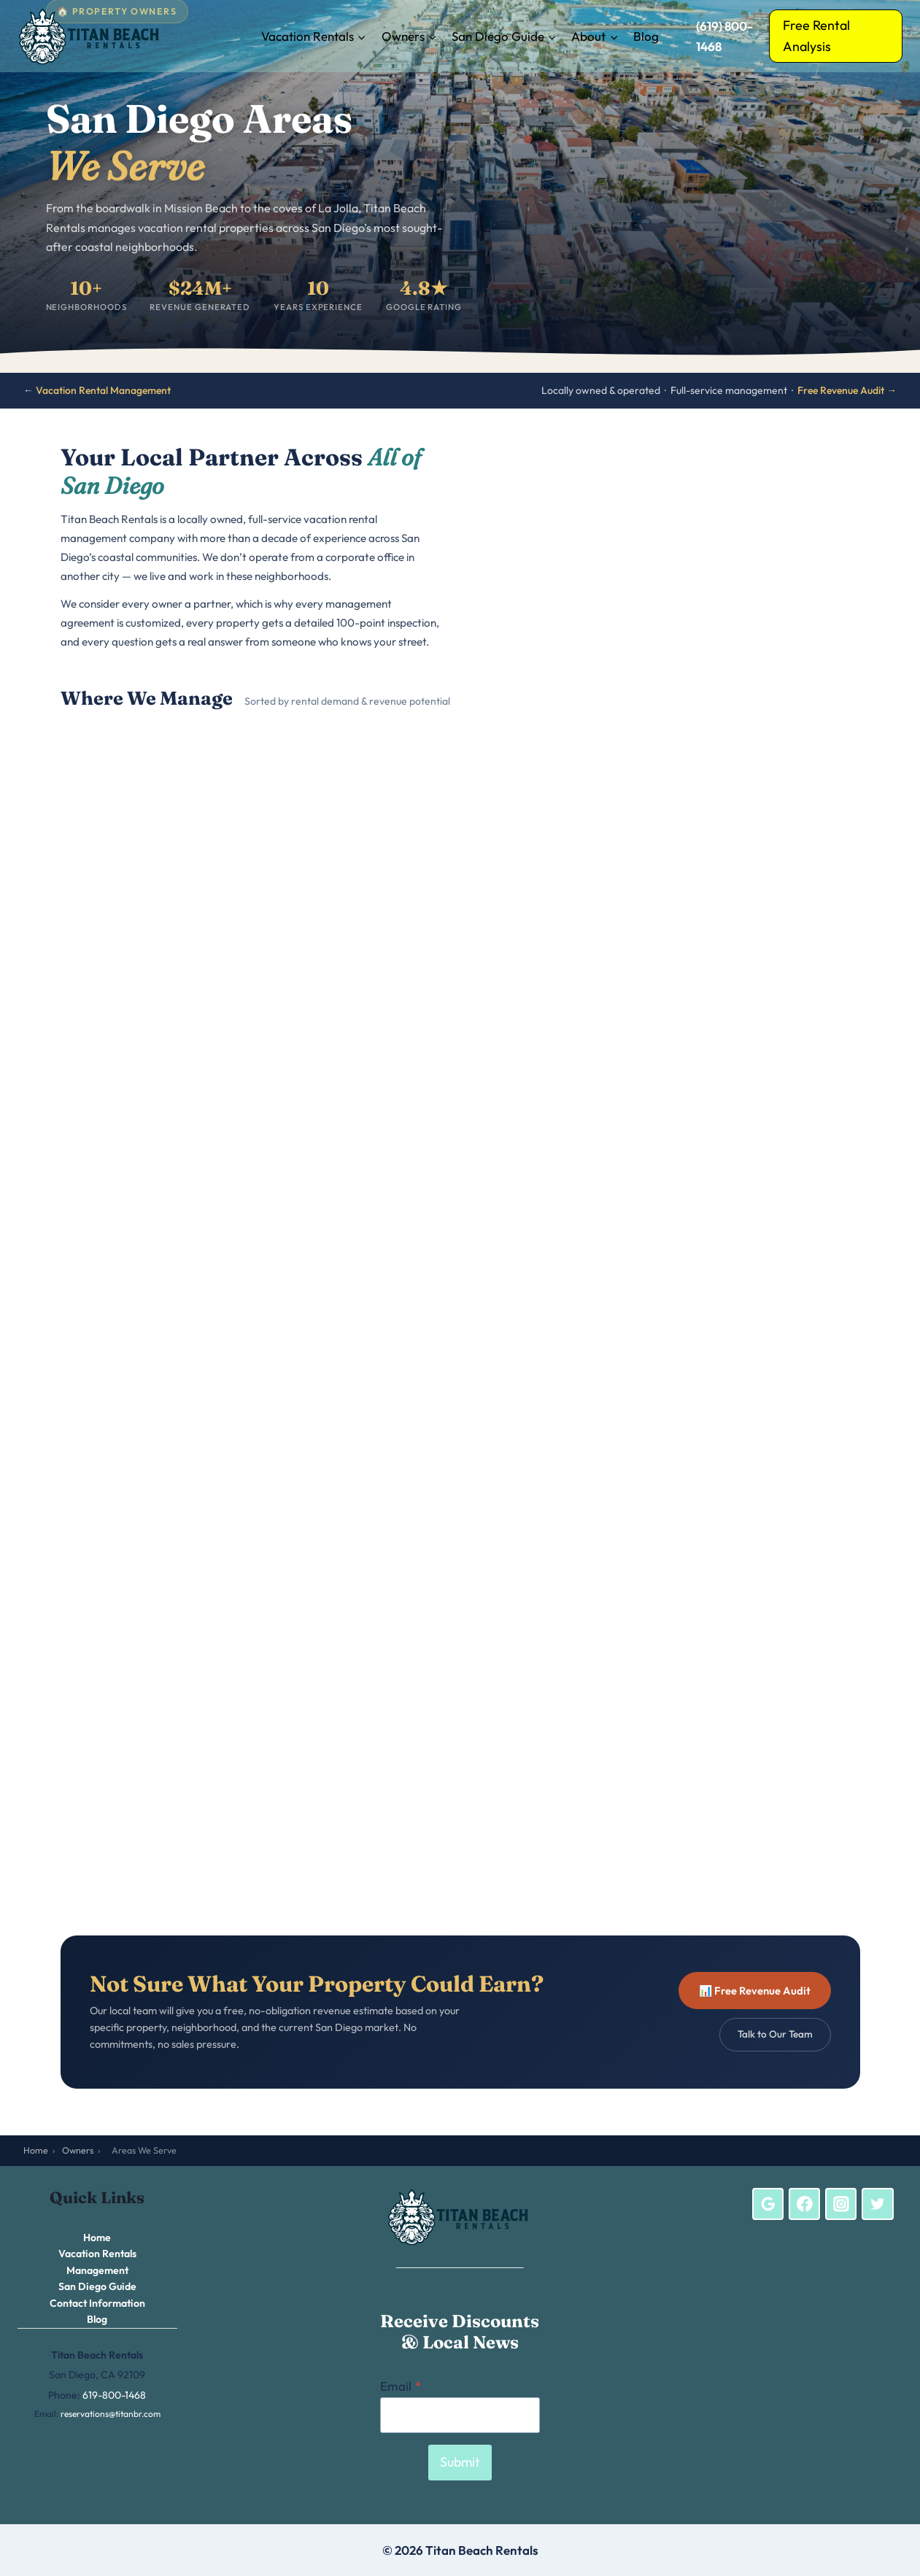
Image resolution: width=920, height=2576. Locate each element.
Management (97, 2270)
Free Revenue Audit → (847, 390)
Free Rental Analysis (816, 36)
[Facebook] (805, 2204)
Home (35, 2150)
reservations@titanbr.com (111, 2413)
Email (400, 2386)
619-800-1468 (114, 2395)
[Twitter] (878, 2204)
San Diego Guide (97, 2286)
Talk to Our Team (775, 2034)
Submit (460, 2461)
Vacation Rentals (97, 2253)
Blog (646, 36)
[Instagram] (841, 2204)
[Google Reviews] (768, 2204)
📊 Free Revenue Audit (755, 1990)
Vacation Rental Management (103, 390)
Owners (77, 2150)
